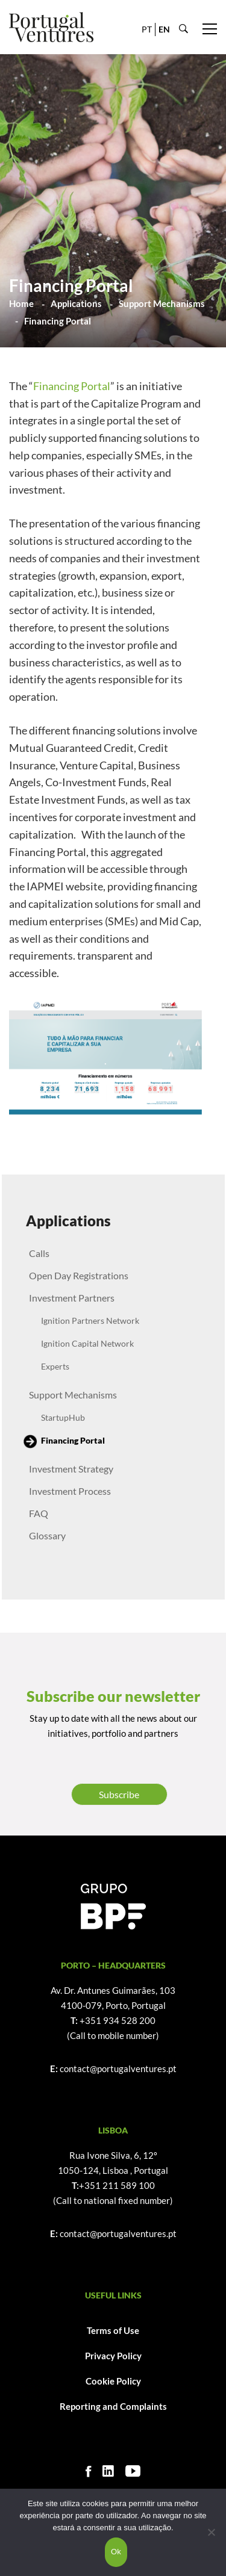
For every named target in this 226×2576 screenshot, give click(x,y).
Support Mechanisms (162, 303)
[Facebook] (88, 2470)
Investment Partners (72, 1297)
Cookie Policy (113, 2381)
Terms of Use (113, 2330)
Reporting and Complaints (113, 2406)
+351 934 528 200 (117, 2020)
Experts (55, 1366)
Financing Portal (71, 386)
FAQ (38, 1513)
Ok (116, 2551)
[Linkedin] (108, 2470)
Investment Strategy (71, 1468)
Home (21, 303)
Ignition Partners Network (90, 1320)
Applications (76, 303)
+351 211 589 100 (117, 2185)
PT (147, 29)
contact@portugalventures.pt (118, 2068)
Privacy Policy (113, 2355)
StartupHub (63, 1417)
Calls (39, 1253)
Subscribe (119, 1794)
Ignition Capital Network (87, 1343)
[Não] (211, 2532)
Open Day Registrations (78, 1275)
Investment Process (70, 1491)
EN (164, 29)
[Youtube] (133, 2470)
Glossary (47, 1535)
